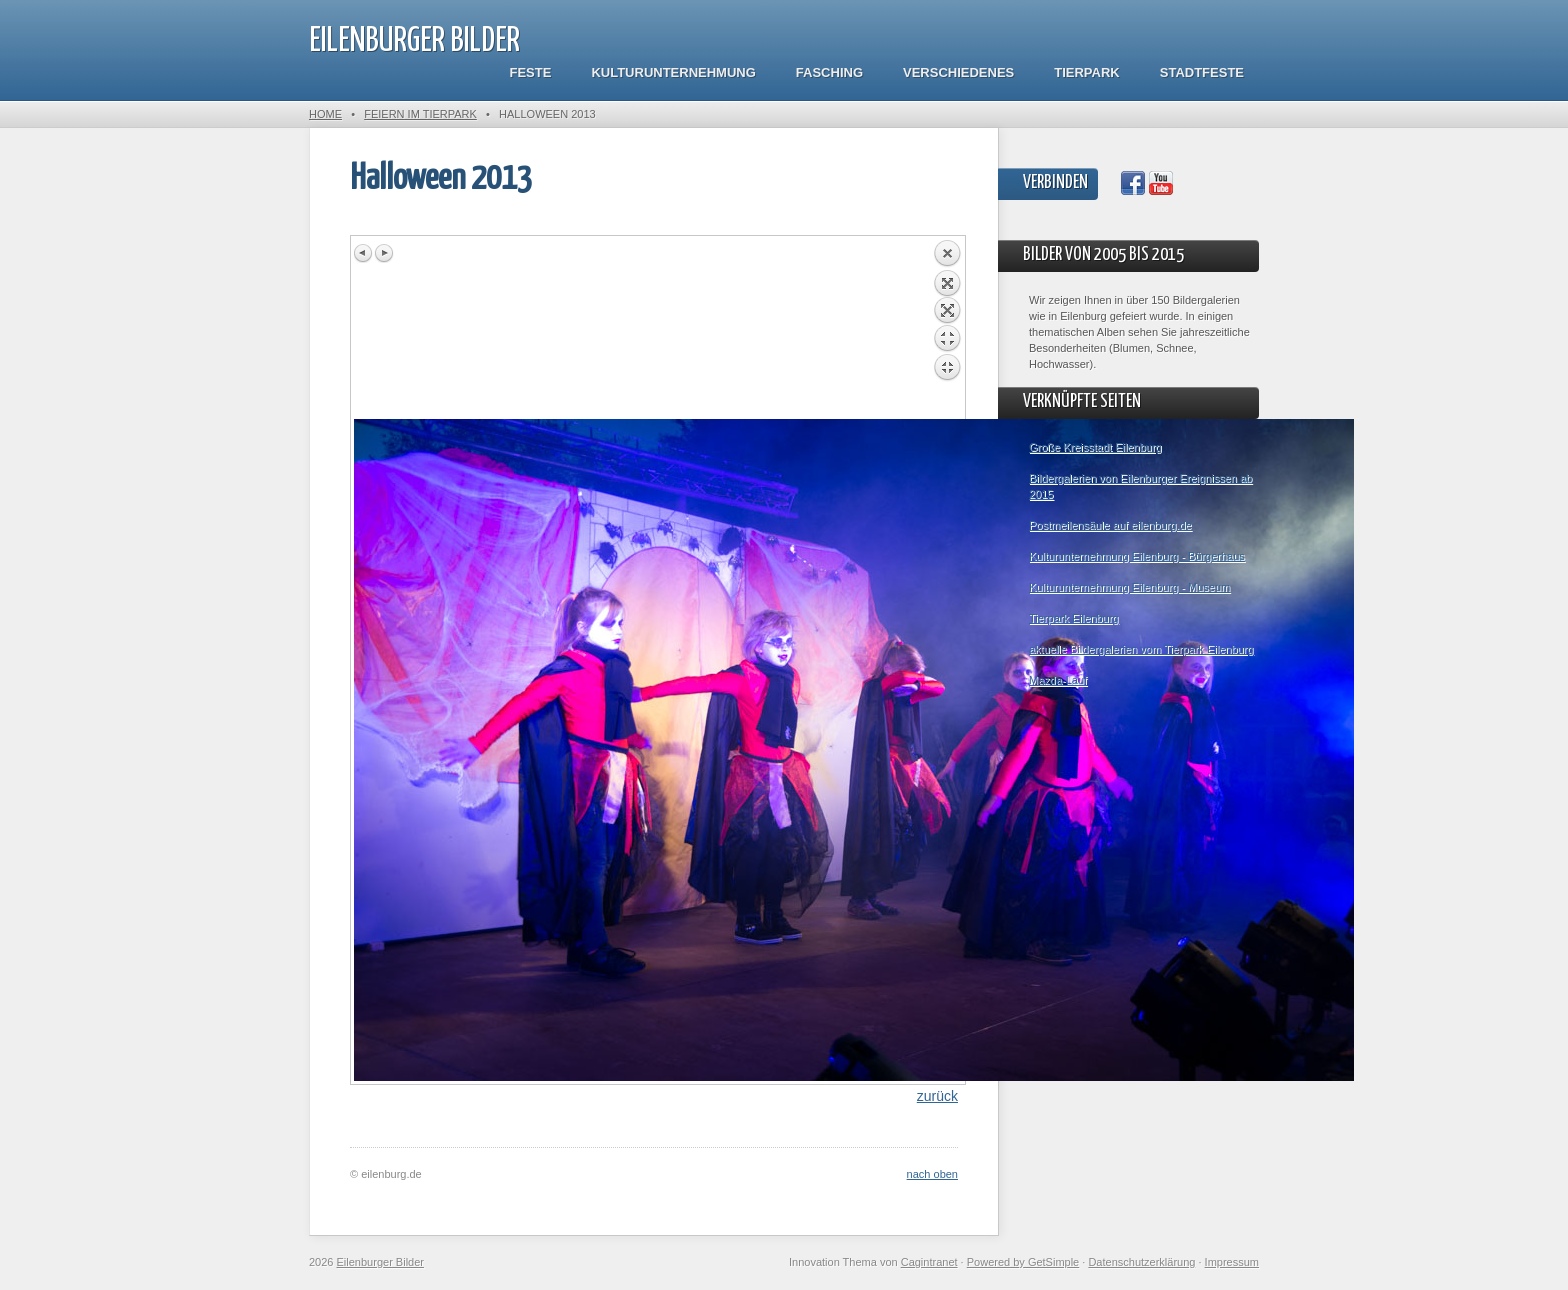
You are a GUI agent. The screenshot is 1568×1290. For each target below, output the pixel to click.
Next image (384, 253)
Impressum (1232, 1262)
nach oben (932, 1174)
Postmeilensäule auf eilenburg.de (1110, 525)
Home (325, 114)
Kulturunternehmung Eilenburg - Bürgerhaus (1137, 556)
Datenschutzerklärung (1141, 1262)
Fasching (829, 72)
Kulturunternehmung (673, 72)
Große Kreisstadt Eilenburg (1095, 447)
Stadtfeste (1202, 72)
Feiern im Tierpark (420, 114)
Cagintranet (929, 1262)
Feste (531, 72)
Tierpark (1086, 72)
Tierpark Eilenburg (1073, 618)
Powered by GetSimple (1023, 1262)
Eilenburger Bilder (414, 41)
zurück (937, 1096)
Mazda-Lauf (1058, 680)
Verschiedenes (958, 72)
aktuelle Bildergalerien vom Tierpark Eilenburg (1141, 649)
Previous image (364, 253)
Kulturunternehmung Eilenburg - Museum (1129, 587)
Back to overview (947, 329)
